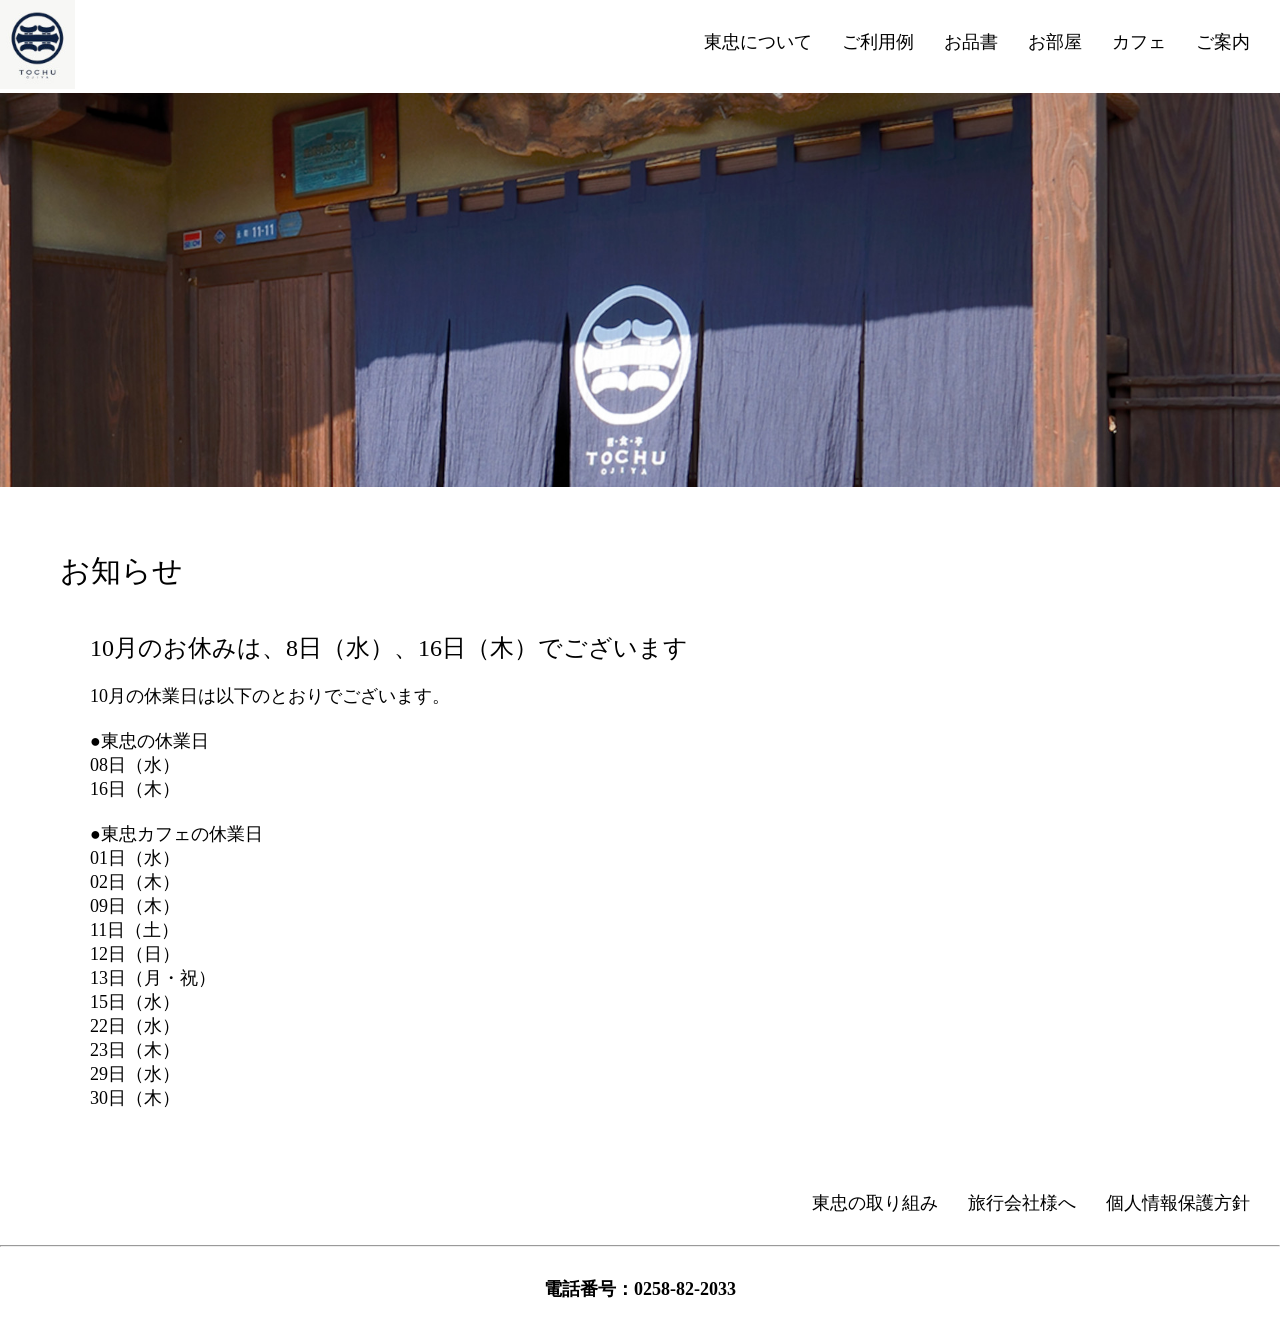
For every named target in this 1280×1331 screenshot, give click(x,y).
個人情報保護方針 (1178, 1203)
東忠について (758, 42)
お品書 (971, 42)
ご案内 (1223, 42)
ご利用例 (878, 42)
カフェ (1139, 42)
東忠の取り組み (875, 1203)
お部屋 (1055, 42)
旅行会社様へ (1022, 1203)
